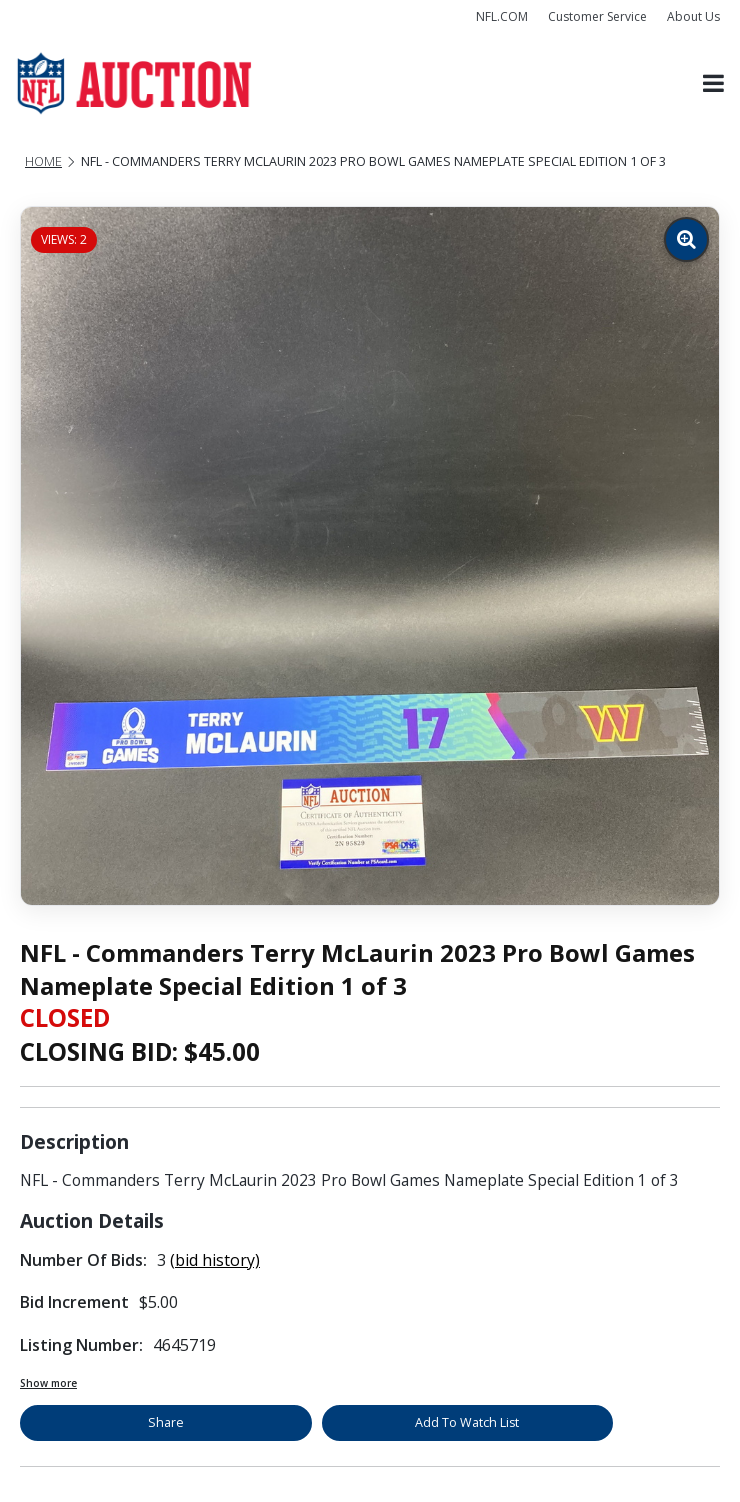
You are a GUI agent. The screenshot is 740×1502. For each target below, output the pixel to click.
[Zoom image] (686, 239)
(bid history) (215, 1260)
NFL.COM (502, 16)
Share (166, 1422)
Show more (48, 1383)
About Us (693, 16)
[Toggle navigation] (713, 83)
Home (43, 161)
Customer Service (597, 16)
